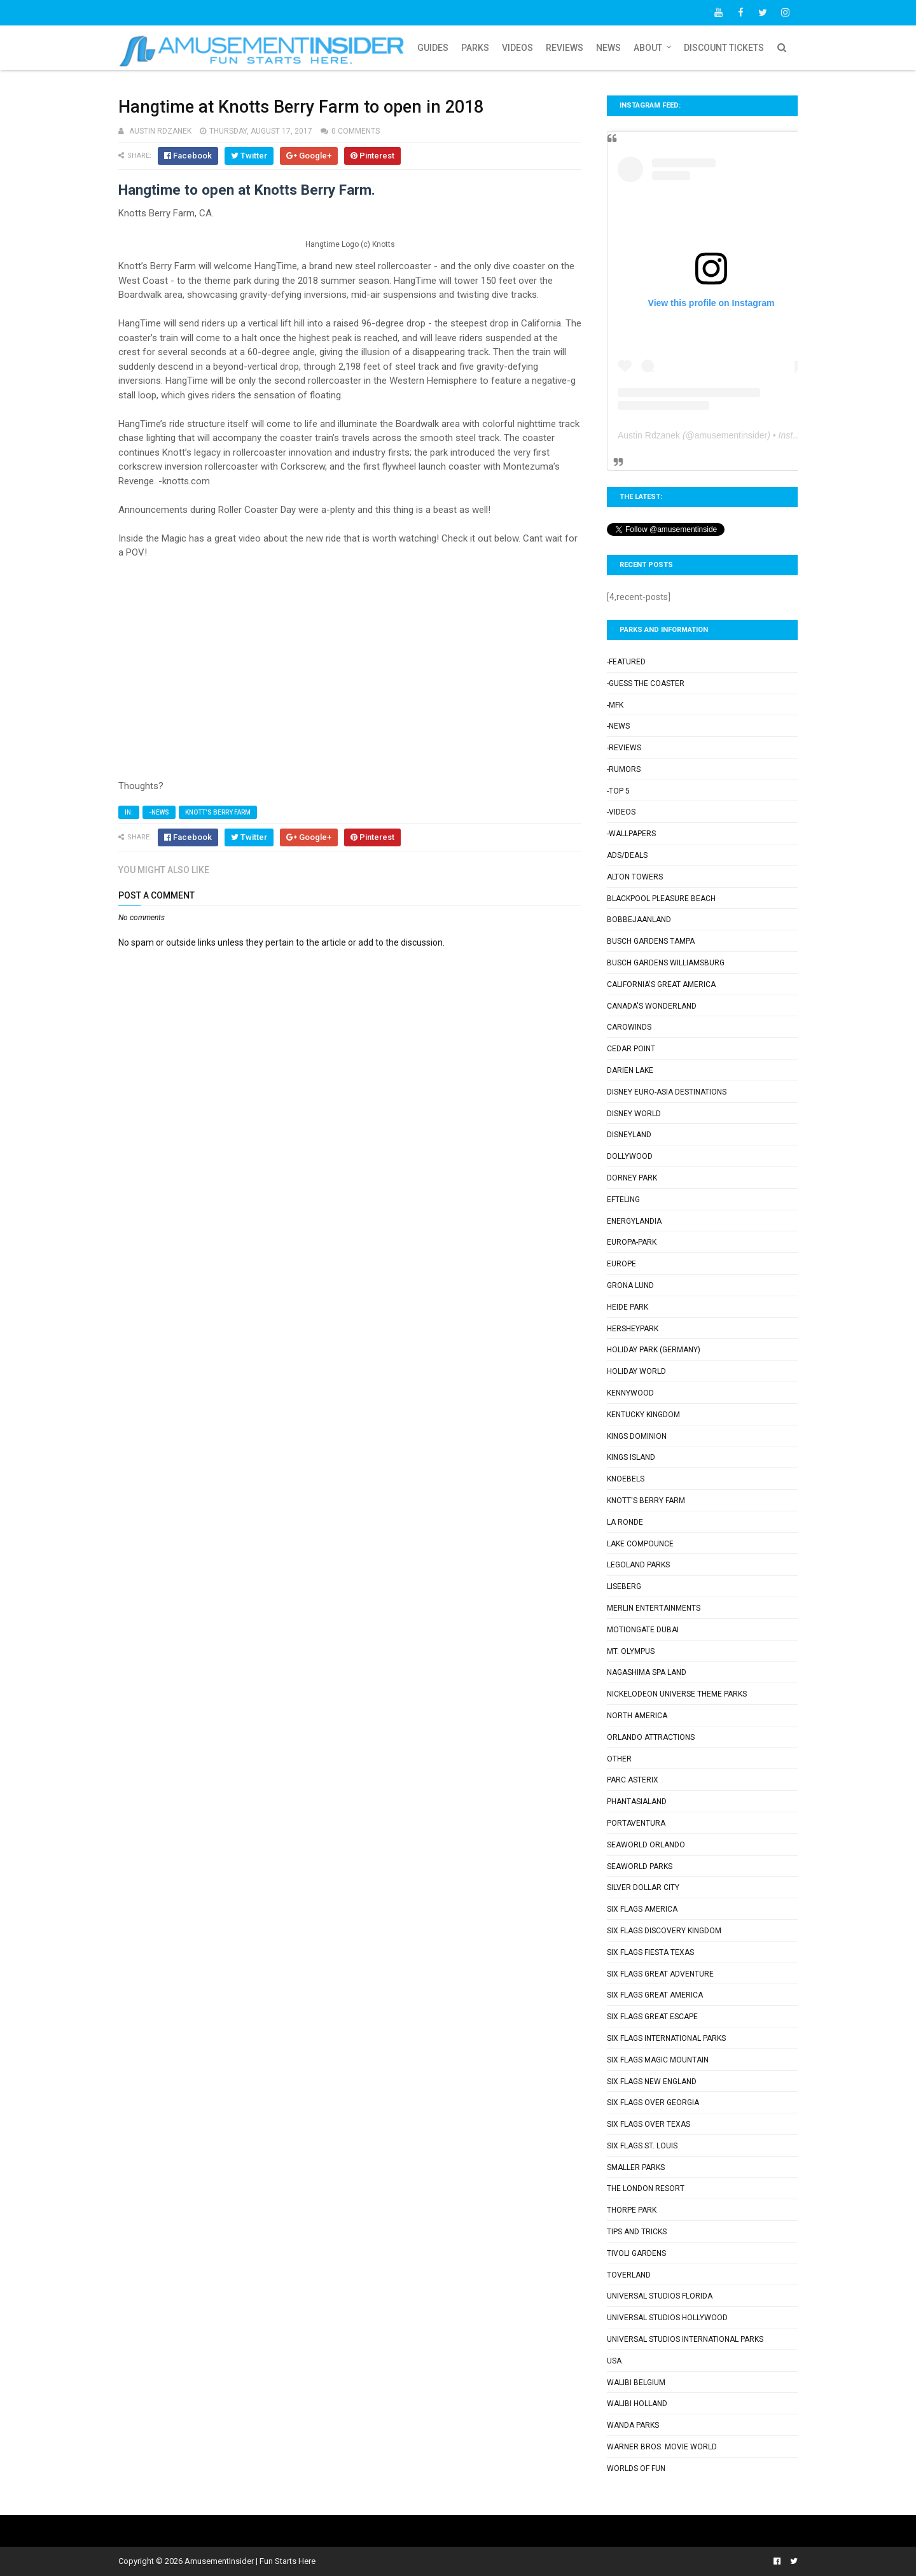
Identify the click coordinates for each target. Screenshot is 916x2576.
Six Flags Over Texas (648, 2124)
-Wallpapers (631, 833)
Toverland (629, 2275)
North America (637, 1715)
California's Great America (661, 984)
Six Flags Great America (655, 1995)
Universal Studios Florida (659, 2296)
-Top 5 (618, 791)
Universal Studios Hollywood (667, 2317)
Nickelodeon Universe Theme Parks (677, 1694)
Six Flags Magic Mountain (658, 2059)
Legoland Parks (638, 1564)
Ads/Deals (627, 855)
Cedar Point (631, 1048)
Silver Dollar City (643, 1887)
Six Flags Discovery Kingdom (664, 1930)
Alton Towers (635, 876)
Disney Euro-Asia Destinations (666, 1092)
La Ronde (625, 1522)
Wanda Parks (633, 2425)
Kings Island (631, 1457)
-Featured (626, 661)
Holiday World (636, 1371)
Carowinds (629, 1027)
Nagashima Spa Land (646, 1672)
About (648, 48)
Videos (517, 48)
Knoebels (625, 1478)
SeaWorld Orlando (646, 1844)
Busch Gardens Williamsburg (666, 962)
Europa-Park (631, 1242)
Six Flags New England (652, 2081)
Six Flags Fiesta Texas (650, 1952)
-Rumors (624, 769)
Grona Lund (630, 1285)
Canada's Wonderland (652, 1006)
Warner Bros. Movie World (662, 2446)
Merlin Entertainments (653, 1608)
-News (159, 812)
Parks (475, 48)
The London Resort (645, 2188)
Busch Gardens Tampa (651, 941)
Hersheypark (632, 1328)
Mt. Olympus (631, 1651)
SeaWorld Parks (639, 1866)
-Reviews (624, 747)
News (608, 48)
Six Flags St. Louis (642, 2145)
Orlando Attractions (651, 1737)
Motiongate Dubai (643, 1629)
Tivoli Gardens (636, 2253)
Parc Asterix (632, 1779)
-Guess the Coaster (645, 683)
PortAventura (636, 1823)
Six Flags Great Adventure (660, 1974)
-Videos (621, 812)
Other (619, 1758)
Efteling (623, 1199)
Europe (621, 1263)
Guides (432, 48)
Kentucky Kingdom (643, 1414)
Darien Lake (630, 1070)
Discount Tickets (724, 48)
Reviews (564, 48)
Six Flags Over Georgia (653, 2102)
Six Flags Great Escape (652, 2016)
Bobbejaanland (639, 919)
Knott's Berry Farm (218, 812)
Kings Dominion (637, 1436)
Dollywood (630, 1156)
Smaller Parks (636, 2167)
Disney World (634, 1113)
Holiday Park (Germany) (653, 1349)
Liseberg (624, 1586)
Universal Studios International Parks (685, 2339)
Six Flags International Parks (666, 2038)
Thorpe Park (631, 2210)
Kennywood (630, 1393)
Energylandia (634, 1221)
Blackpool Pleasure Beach (661, 898)
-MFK (615, 705)
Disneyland (629, 1134)
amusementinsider (731, 435)
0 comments (355, 131)
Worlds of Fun (636, 2468)
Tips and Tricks (637, 2231)
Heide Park (627, 1307)
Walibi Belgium (636, 2382)
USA (614, 2360)
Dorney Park (632, 1177)
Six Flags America (642, 1909)
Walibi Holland (637, 2403)
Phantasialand (637, 1801)
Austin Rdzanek (649, 435)
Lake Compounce (640, 1543)
